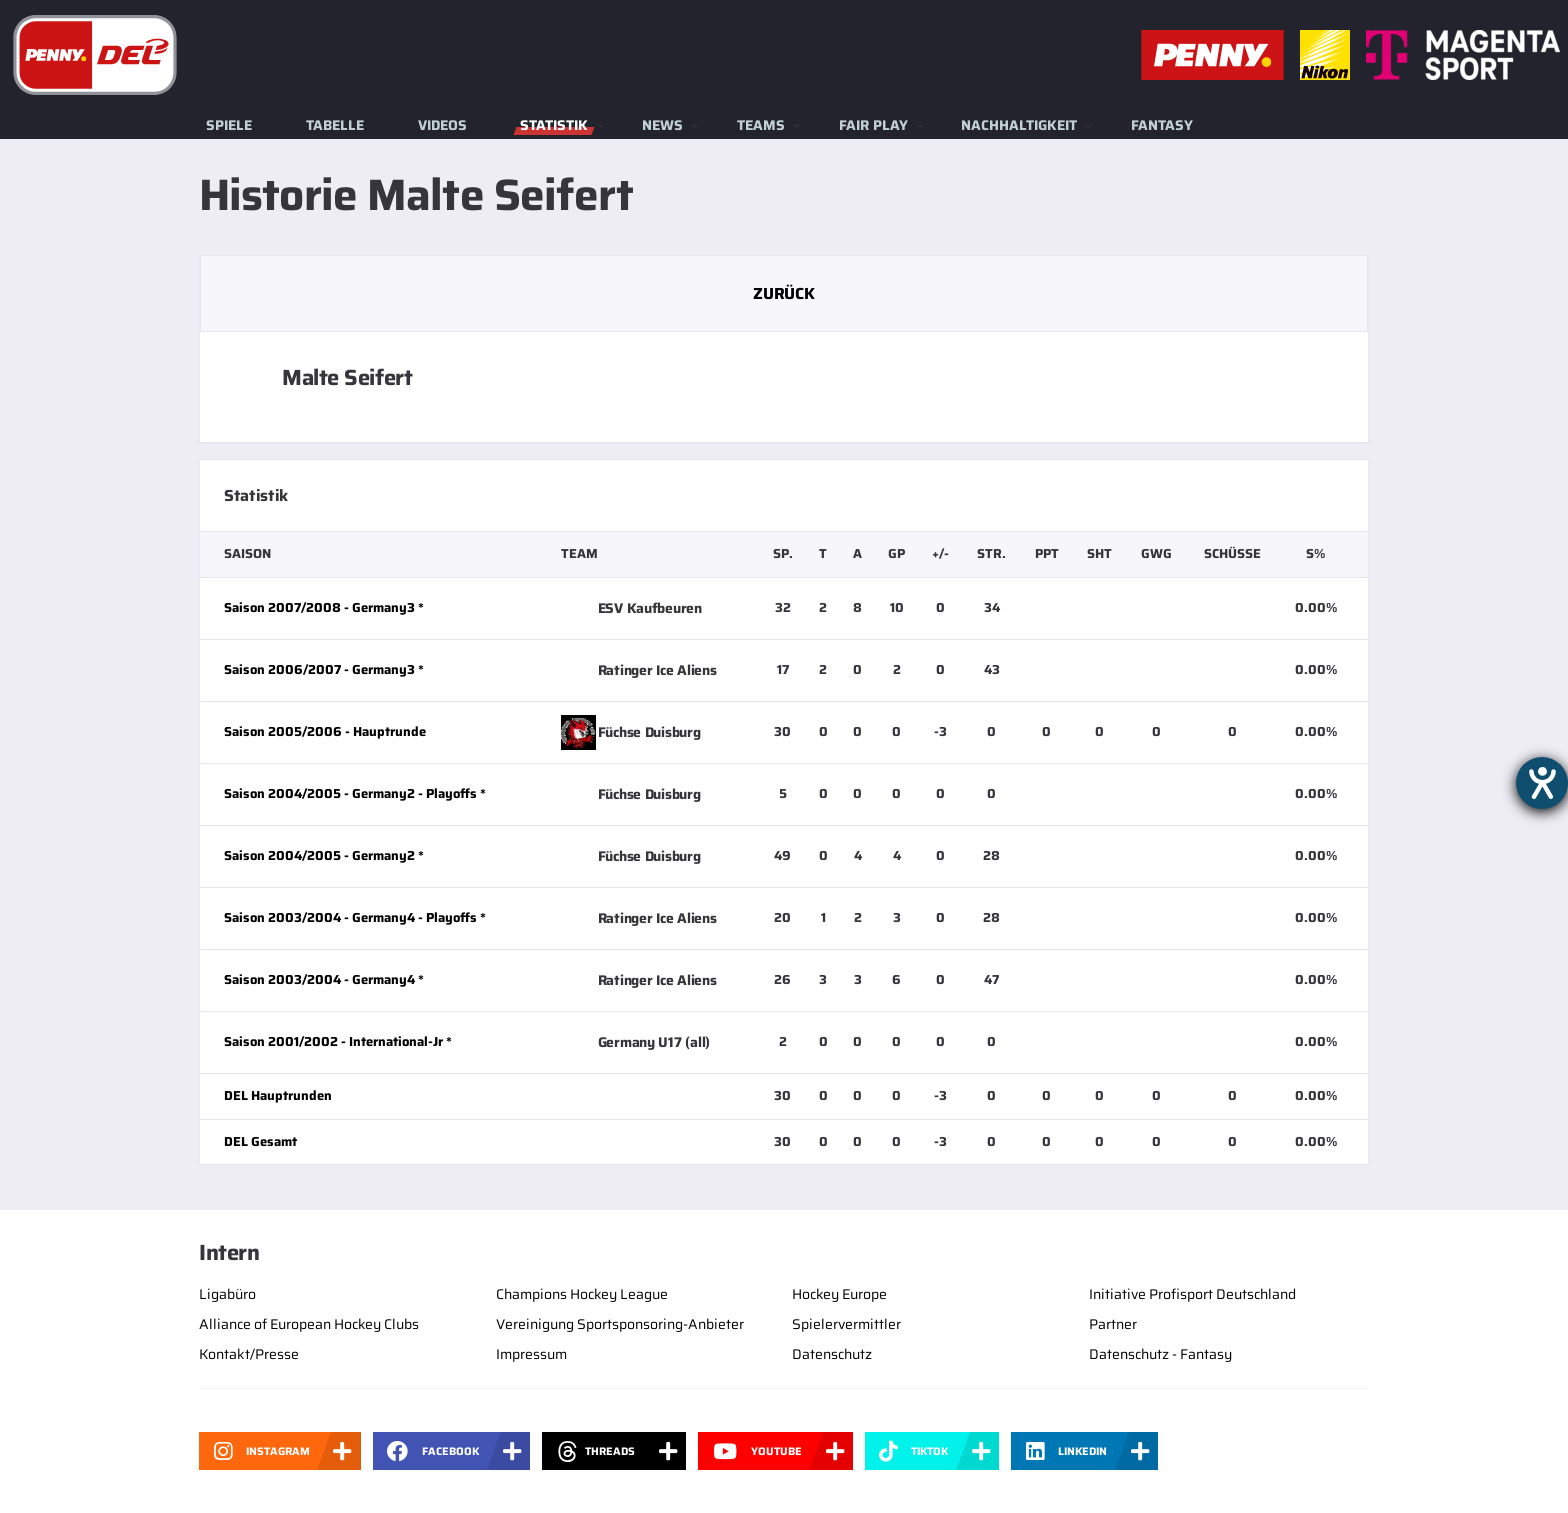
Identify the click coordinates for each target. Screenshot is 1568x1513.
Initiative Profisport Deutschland (1192, 1294)
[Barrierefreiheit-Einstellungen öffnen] (1542, 783)
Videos (442, 125)
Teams (761, 125)
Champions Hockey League (582, 1294)
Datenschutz (832, 1354)
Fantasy (1162, 125)
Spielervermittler (846, 1324)
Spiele (229, 125)
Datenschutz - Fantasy (1160, 1354)
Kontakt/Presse (249, 1354)
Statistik (554, 125)
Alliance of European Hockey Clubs (309, 1324)
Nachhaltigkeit (1019, 125)
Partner (1113, 1324)
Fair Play (873, 125)
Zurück (783, 293)
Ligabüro (227, 1294)
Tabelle (335, 125)
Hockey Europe (839, 1294)
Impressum (531, 1354)
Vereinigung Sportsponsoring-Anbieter (620, 1324)
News (662, 125)
